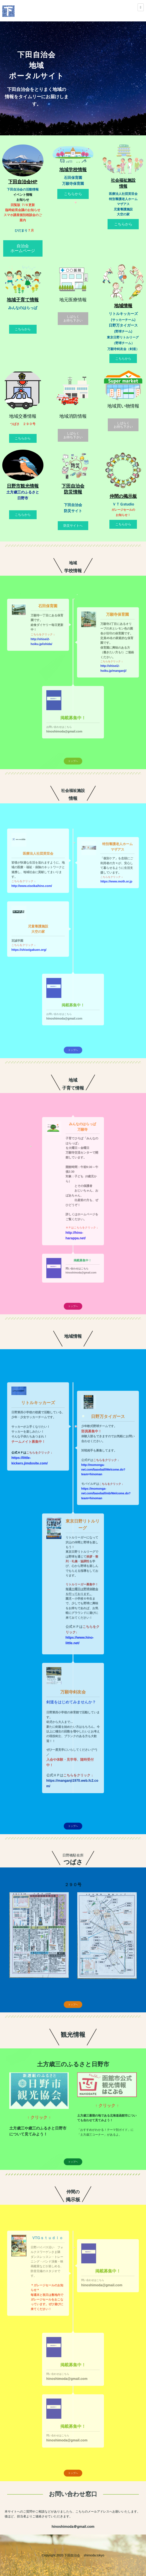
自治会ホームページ (22, 248)
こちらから (73, 194)
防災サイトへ (73, 525)
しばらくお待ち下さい (73, 318)
